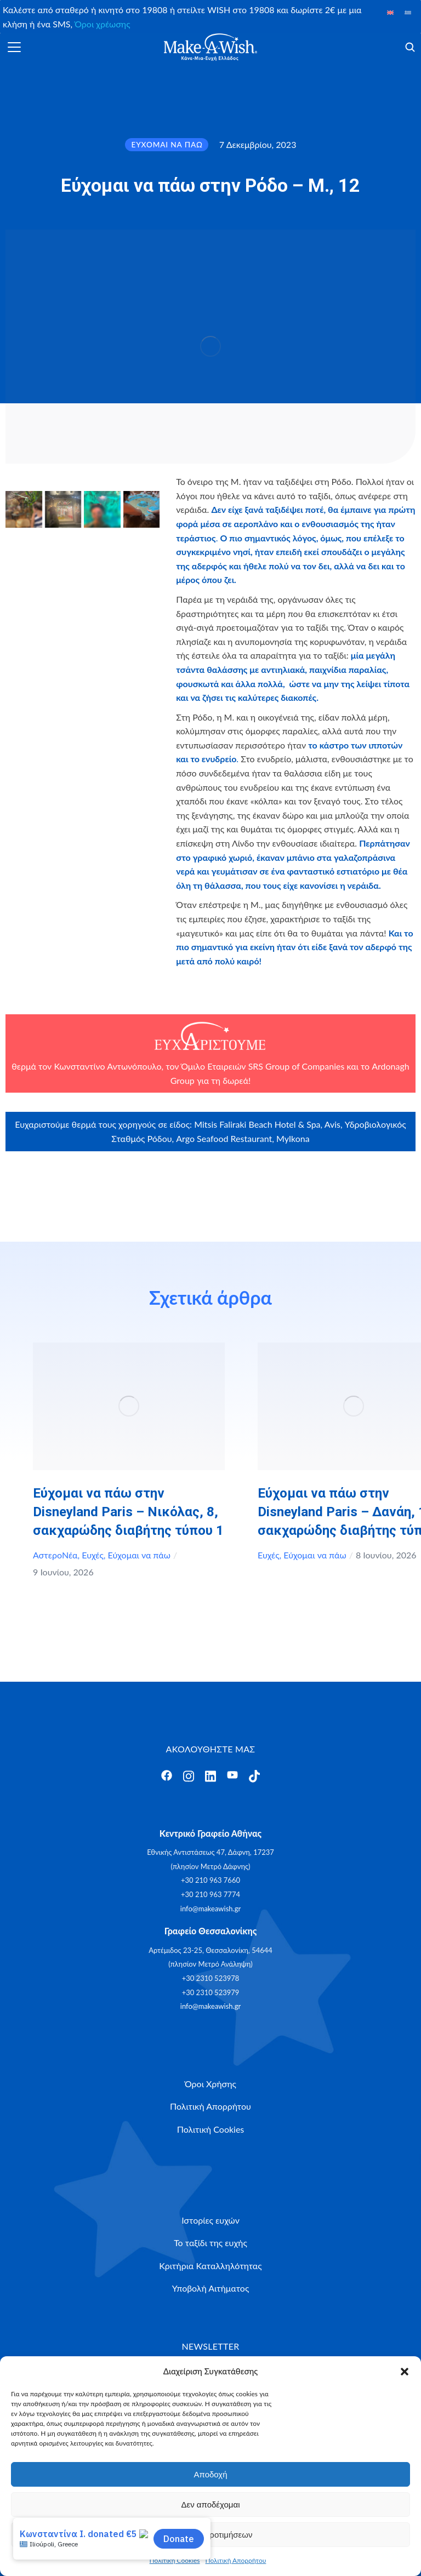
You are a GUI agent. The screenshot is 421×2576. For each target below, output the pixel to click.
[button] (404, 2371)
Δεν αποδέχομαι (210, 2504)
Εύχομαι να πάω (139, 1555)
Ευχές (93, 1555)
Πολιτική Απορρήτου (236, 2560)
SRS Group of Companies (296, 1066)
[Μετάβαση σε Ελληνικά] (408, 11)
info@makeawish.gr (210, 1908)
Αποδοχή (210, 2474)
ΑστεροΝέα (55, 1555)
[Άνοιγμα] (14, 47)
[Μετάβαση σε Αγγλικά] (390, 11)
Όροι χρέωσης (102, 24)
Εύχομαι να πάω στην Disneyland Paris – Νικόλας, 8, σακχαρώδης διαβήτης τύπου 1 (128, 1512)
